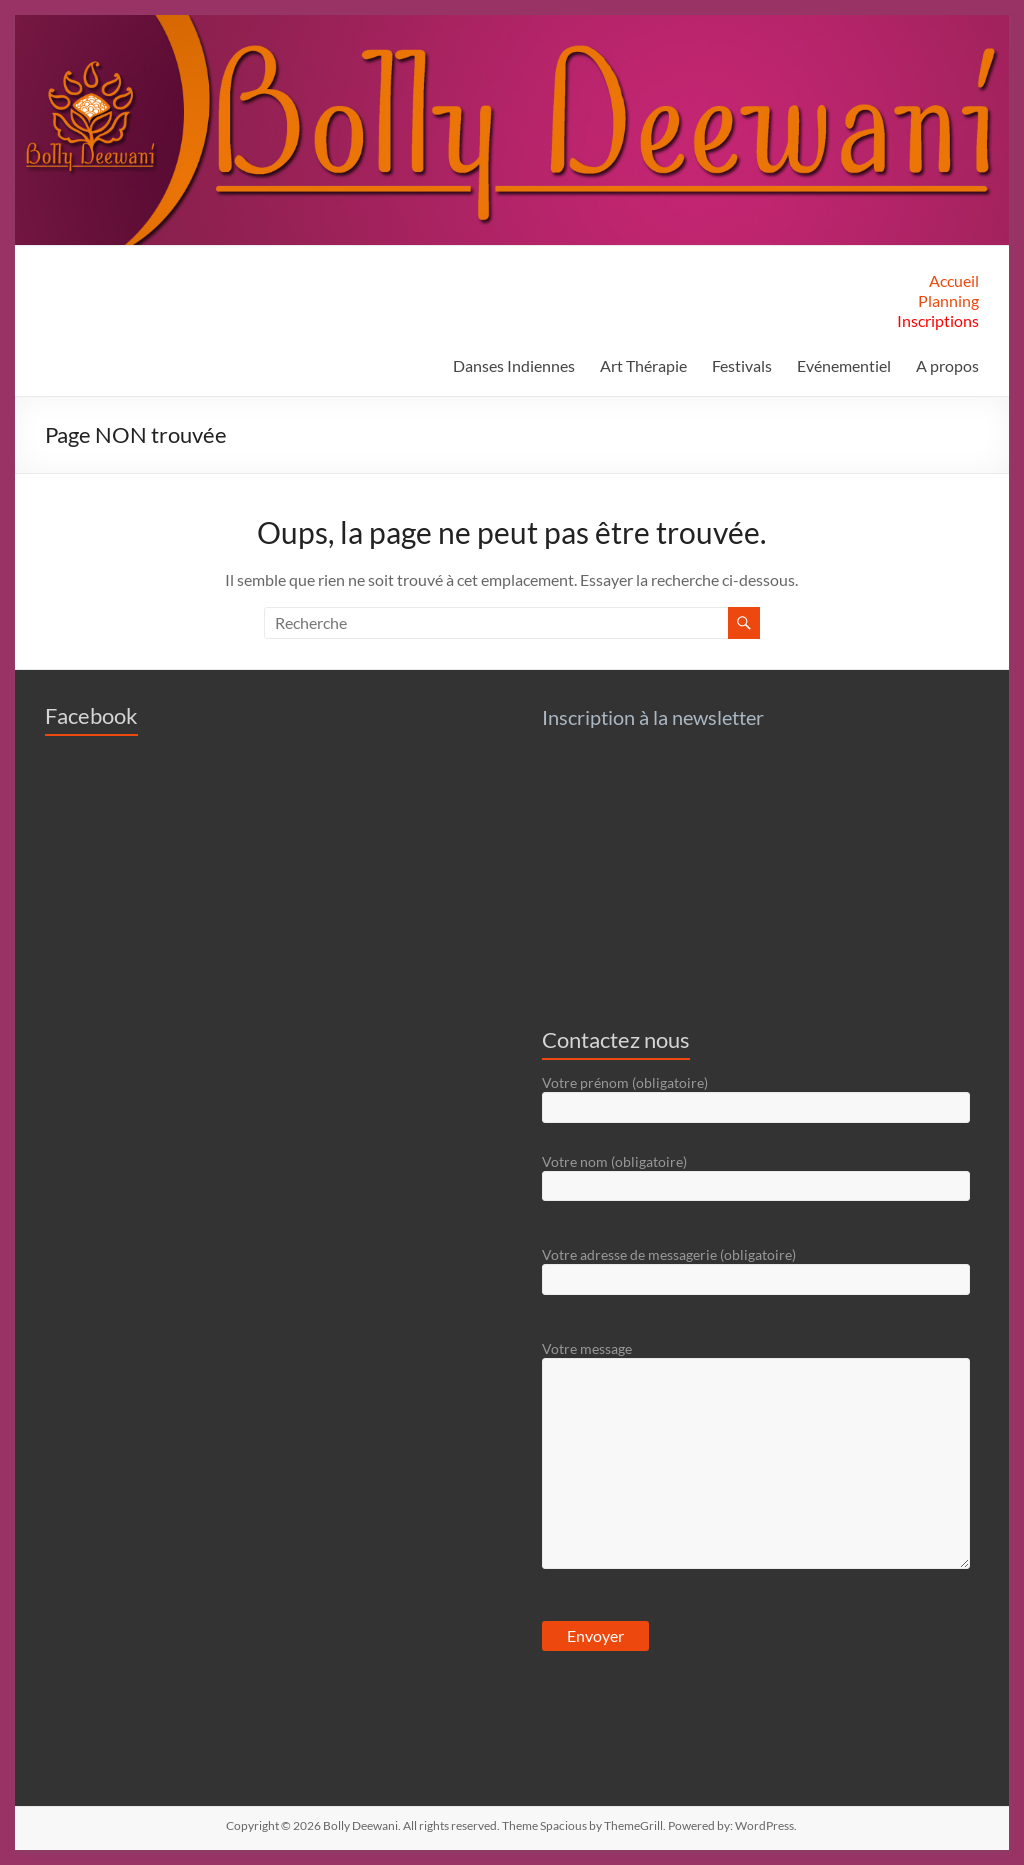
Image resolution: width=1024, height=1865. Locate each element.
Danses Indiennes (514, 365)
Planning (948, 300)
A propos (947, 365)
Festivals (742, 365)
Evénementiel (844, 365)
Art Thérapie (643, 365)
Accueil (954, 280)
